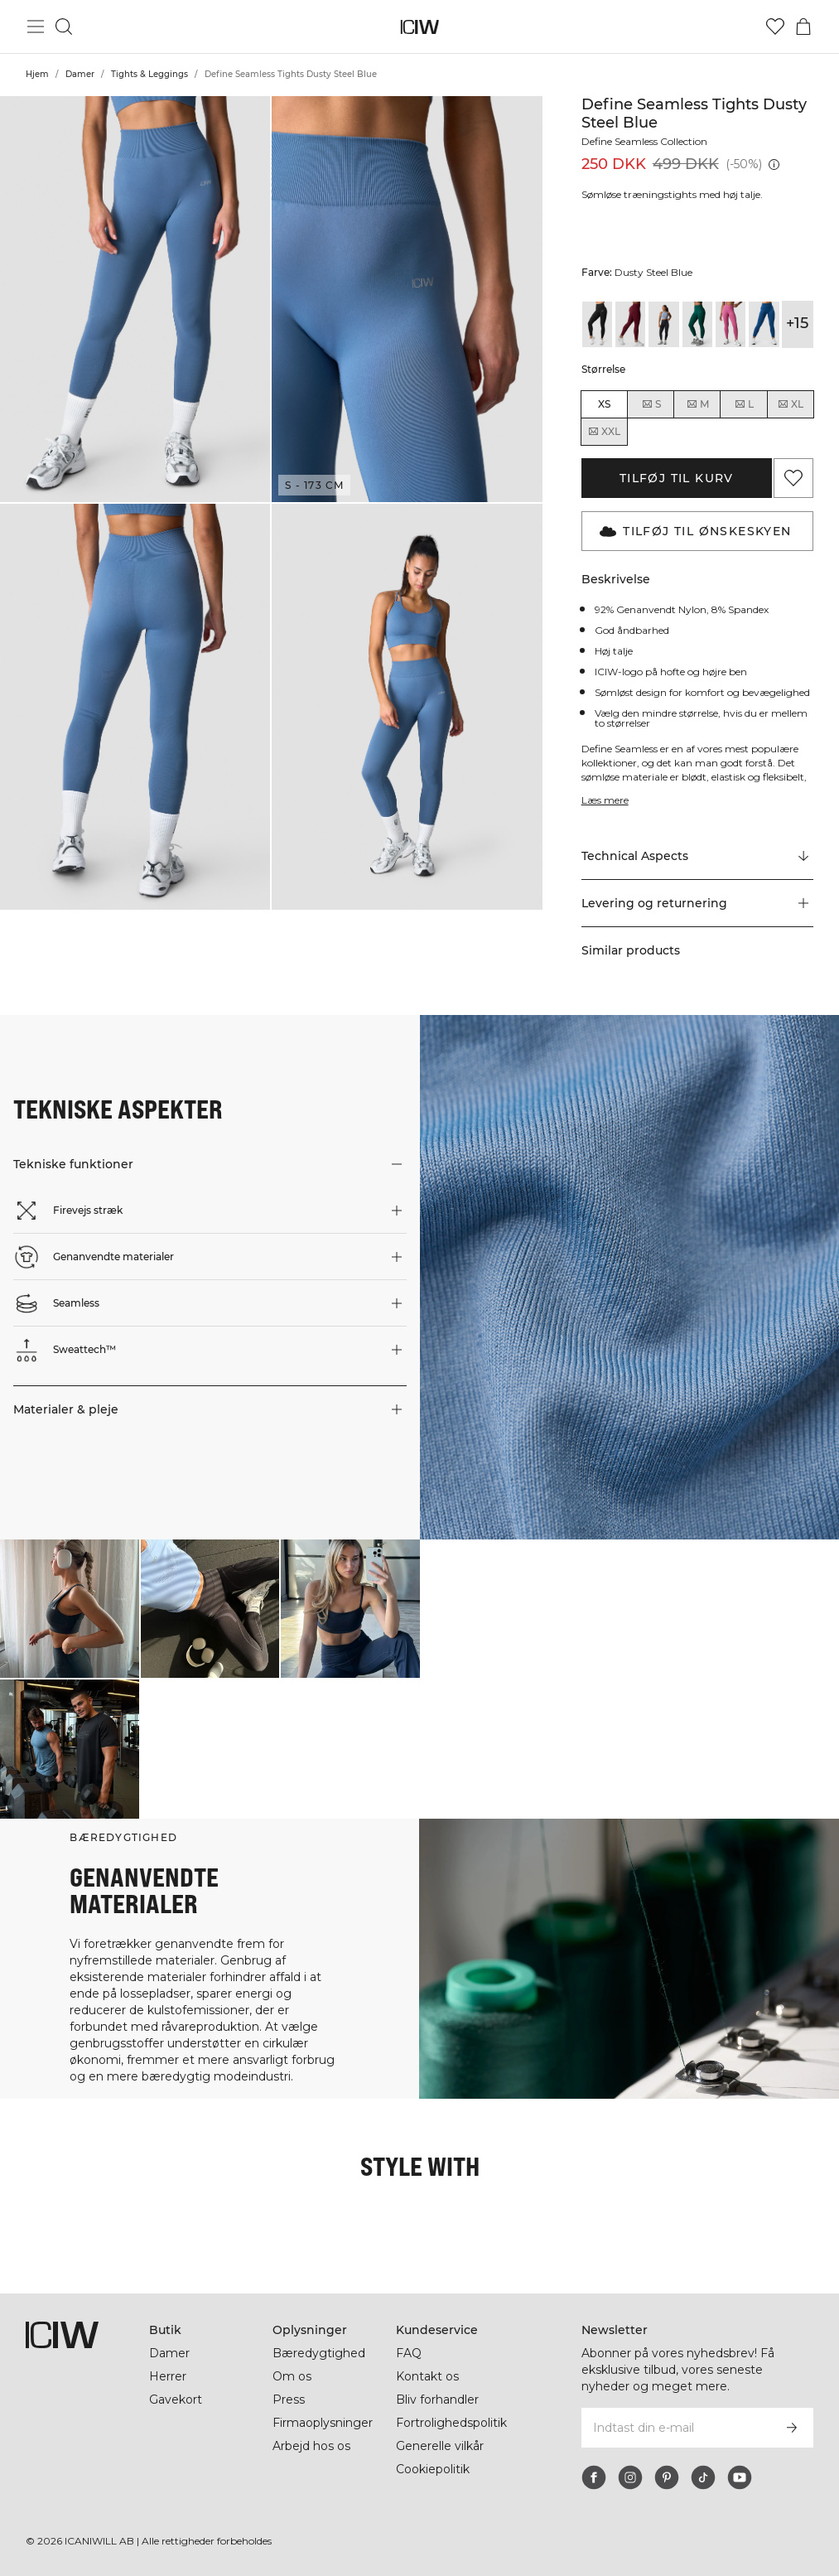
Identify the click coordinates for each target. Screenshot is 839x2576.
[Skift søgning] (64, 26)
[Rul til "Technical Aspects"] (697, 866)
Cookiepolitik (434, 2469)
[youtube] (739, 2477)
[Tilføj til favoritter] (793, 478)
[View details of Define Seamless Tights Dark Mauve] (730, 324)
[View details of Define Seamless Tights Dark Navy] (763, 324)
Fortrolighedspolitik (454, 2422)
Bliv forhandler (439, 2399)
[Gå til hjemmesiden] (419, 27)
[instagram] (630, 2477)
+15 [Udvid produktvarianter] (797, 323)
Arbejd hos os (311, 2445)
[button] (135, 299)
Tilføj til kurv (677, 478)
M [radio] (697, 404)
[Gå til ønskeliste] (775, 26)
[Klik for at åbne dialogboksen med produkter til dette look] (69, 1619)
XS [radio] (604, 404)
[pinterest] (666, 2477)
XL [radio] (790, 404)
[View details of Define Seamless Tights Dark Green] (697, 324)
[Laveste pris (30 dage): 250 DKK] (774, 164)
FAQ (409, 2353)
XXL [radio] (603, 431)
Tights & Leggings (149, 74)
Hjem (37, 74)
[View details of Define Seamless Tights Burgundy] (630, 324)
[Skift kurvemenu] (803, 26)
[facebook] (593, 2477)
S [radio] (651, 404)
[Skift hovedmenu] (36, 26)
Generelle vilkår (440, 2445)
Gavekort (175, 2399)
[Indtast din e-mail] (675, 2428)
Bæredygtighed (318, 2353)
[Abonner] (791, 2427)
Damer (79, 74)
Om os (291, 2376)
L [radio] (744, 404)
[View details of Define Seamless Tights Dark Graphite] (663, 324)
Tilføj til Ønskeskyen (695, 531)
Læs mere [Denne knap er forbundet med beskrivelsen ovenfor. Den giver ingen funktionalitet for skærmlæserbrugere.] (606, 810)
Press (288, 2399)
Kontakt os (427, 2376)
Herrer (167, 2376)
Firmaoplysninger (324, 2422)
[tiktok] (703, 2477)
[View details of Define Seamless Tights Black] (597, 324)
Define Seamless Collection (648, 141)
